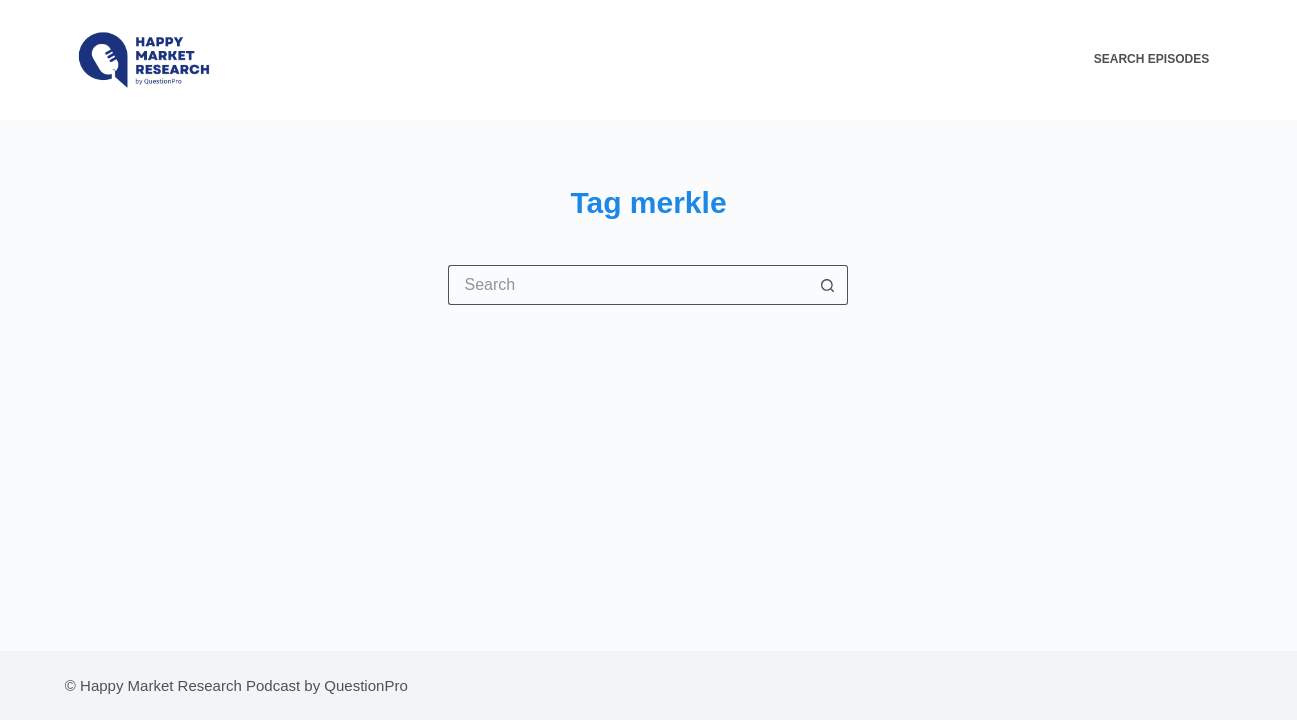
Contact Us (1023, 59)
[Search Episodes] (1163, 60)
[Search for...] (628, 285)
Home (727, 59)
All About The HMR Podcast (864, 59)
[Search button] (828, 285)
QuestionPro (365, 685)
